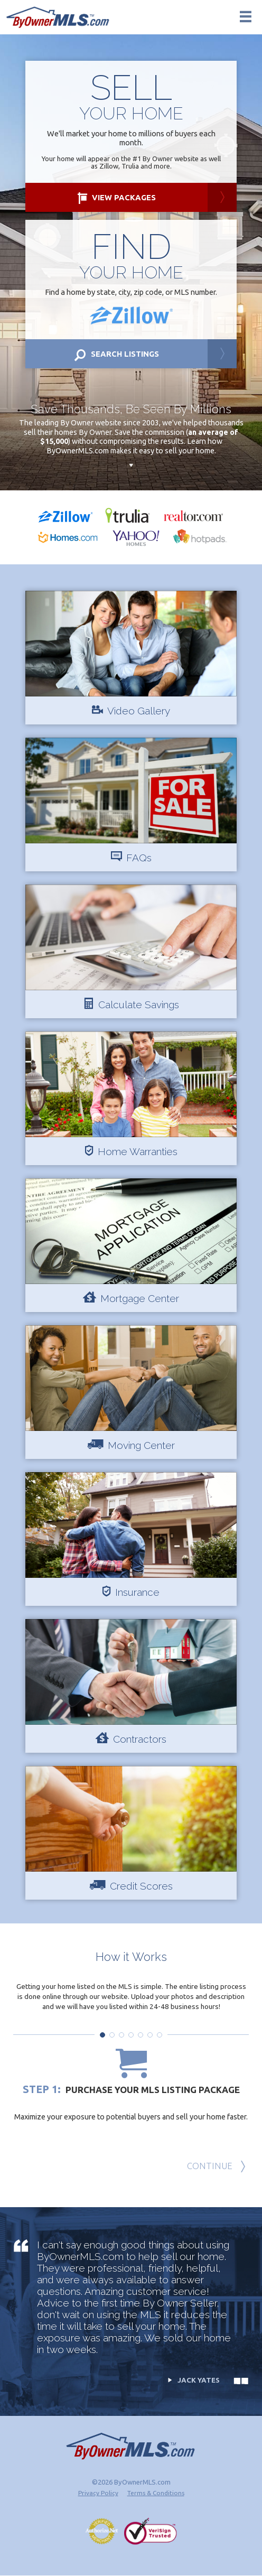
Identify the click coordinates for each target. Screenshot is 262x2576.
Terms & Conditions (155, 2493)
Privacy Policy (98, 2493)
